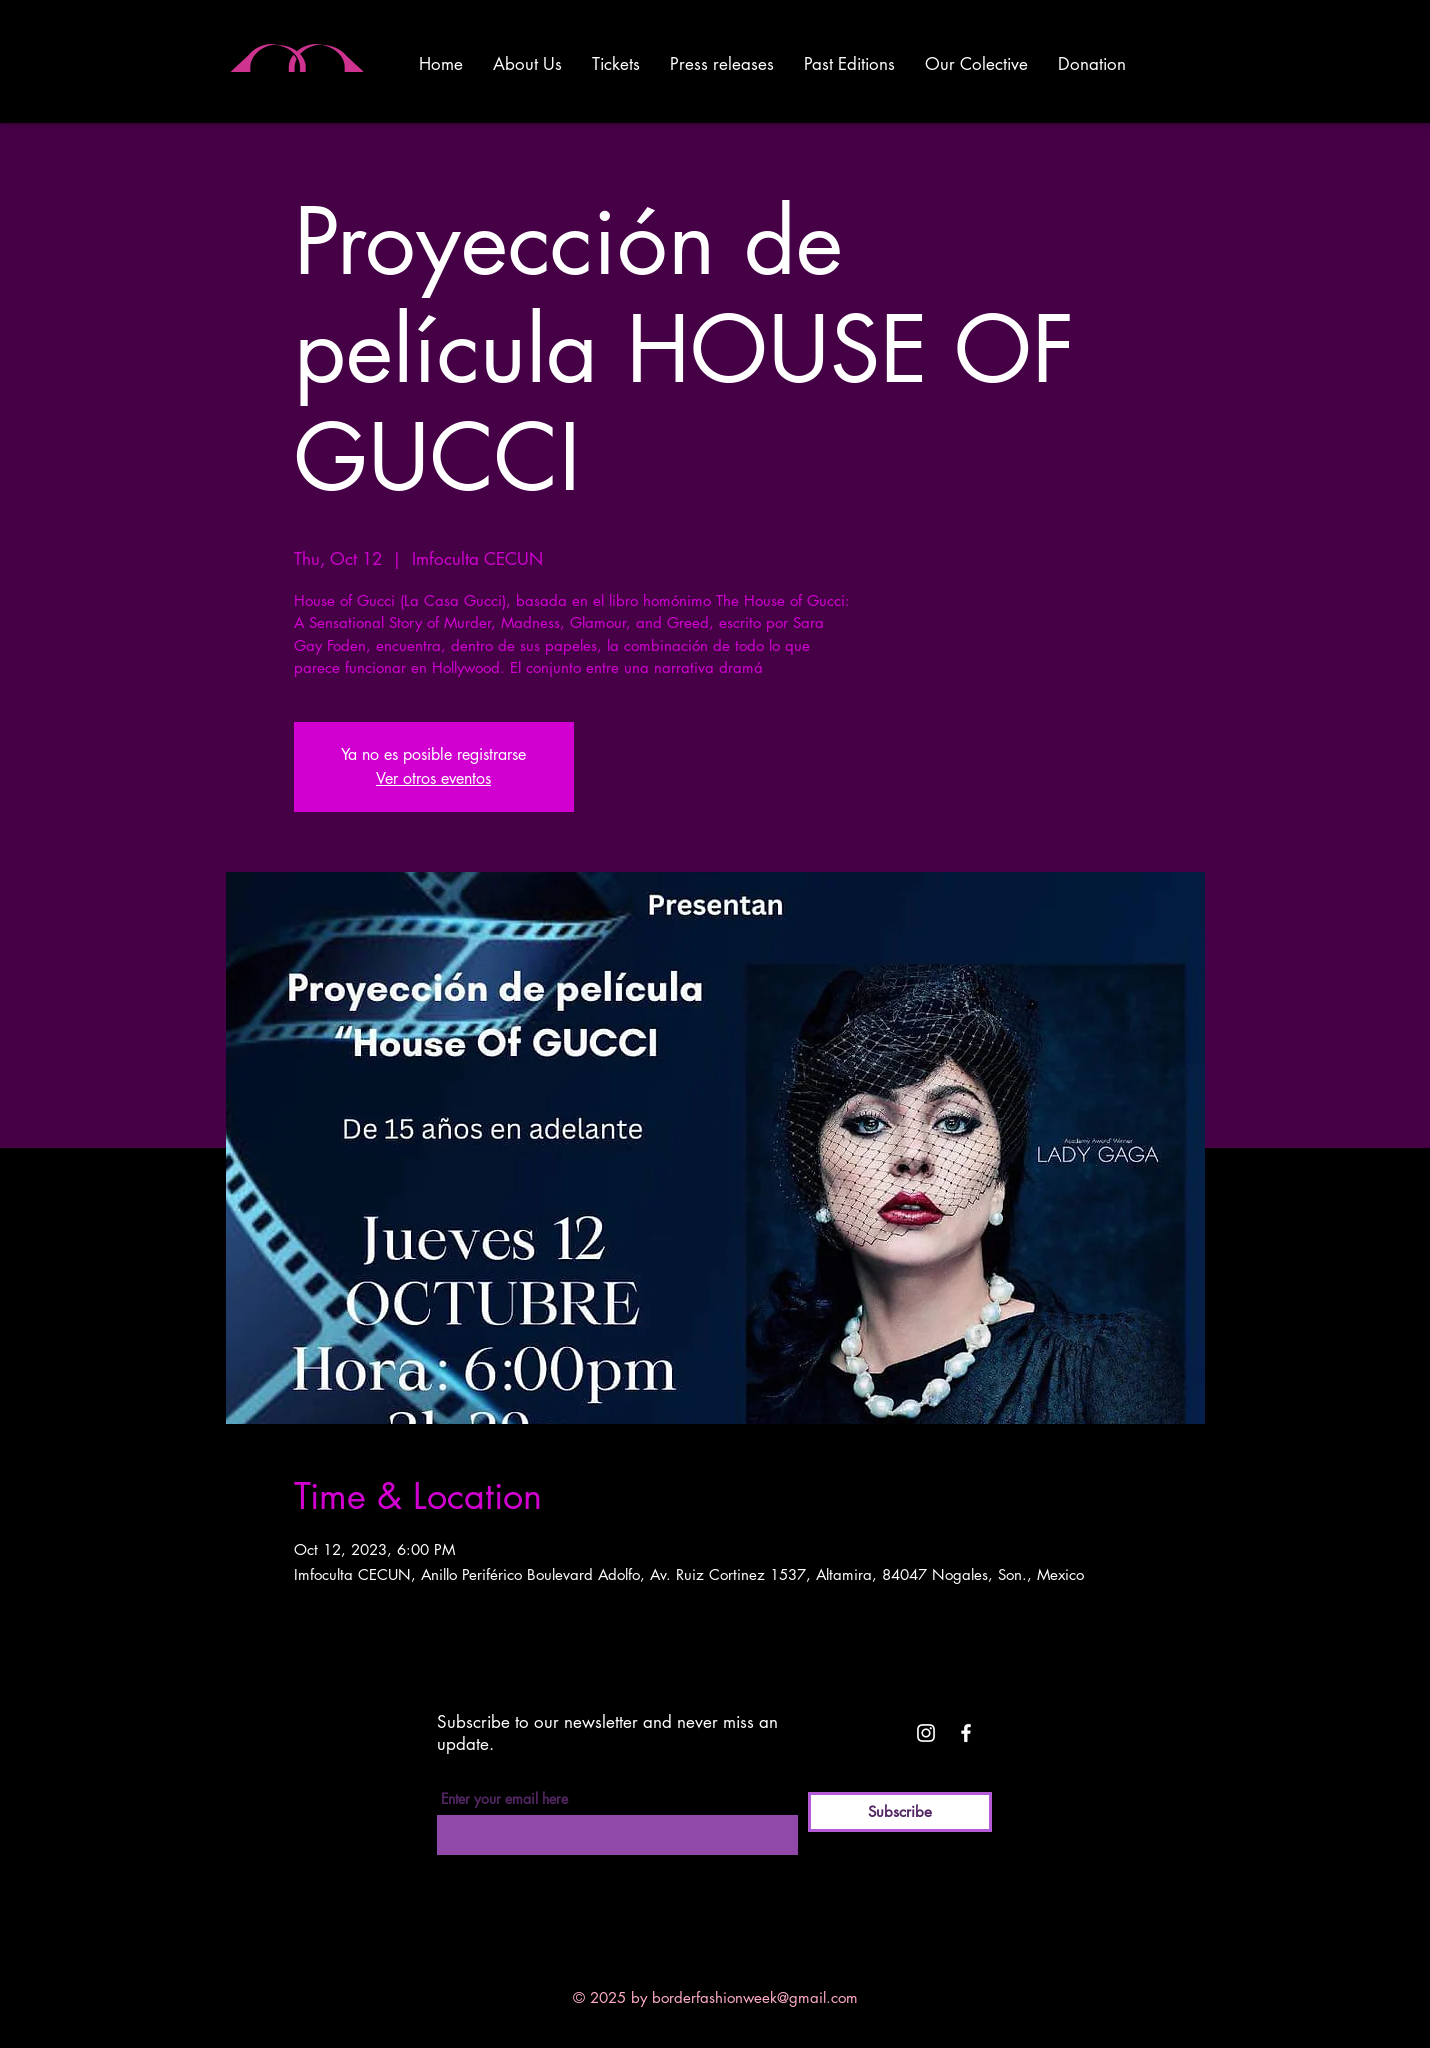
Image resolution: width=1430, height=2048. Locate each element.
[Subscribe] (900, 1812)
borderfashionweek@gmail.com (755, 1997)
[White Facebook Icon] (966, 1733)
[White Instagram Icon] (926, 1733)
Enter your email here (504, 1799)
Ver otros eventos (433, 778)
